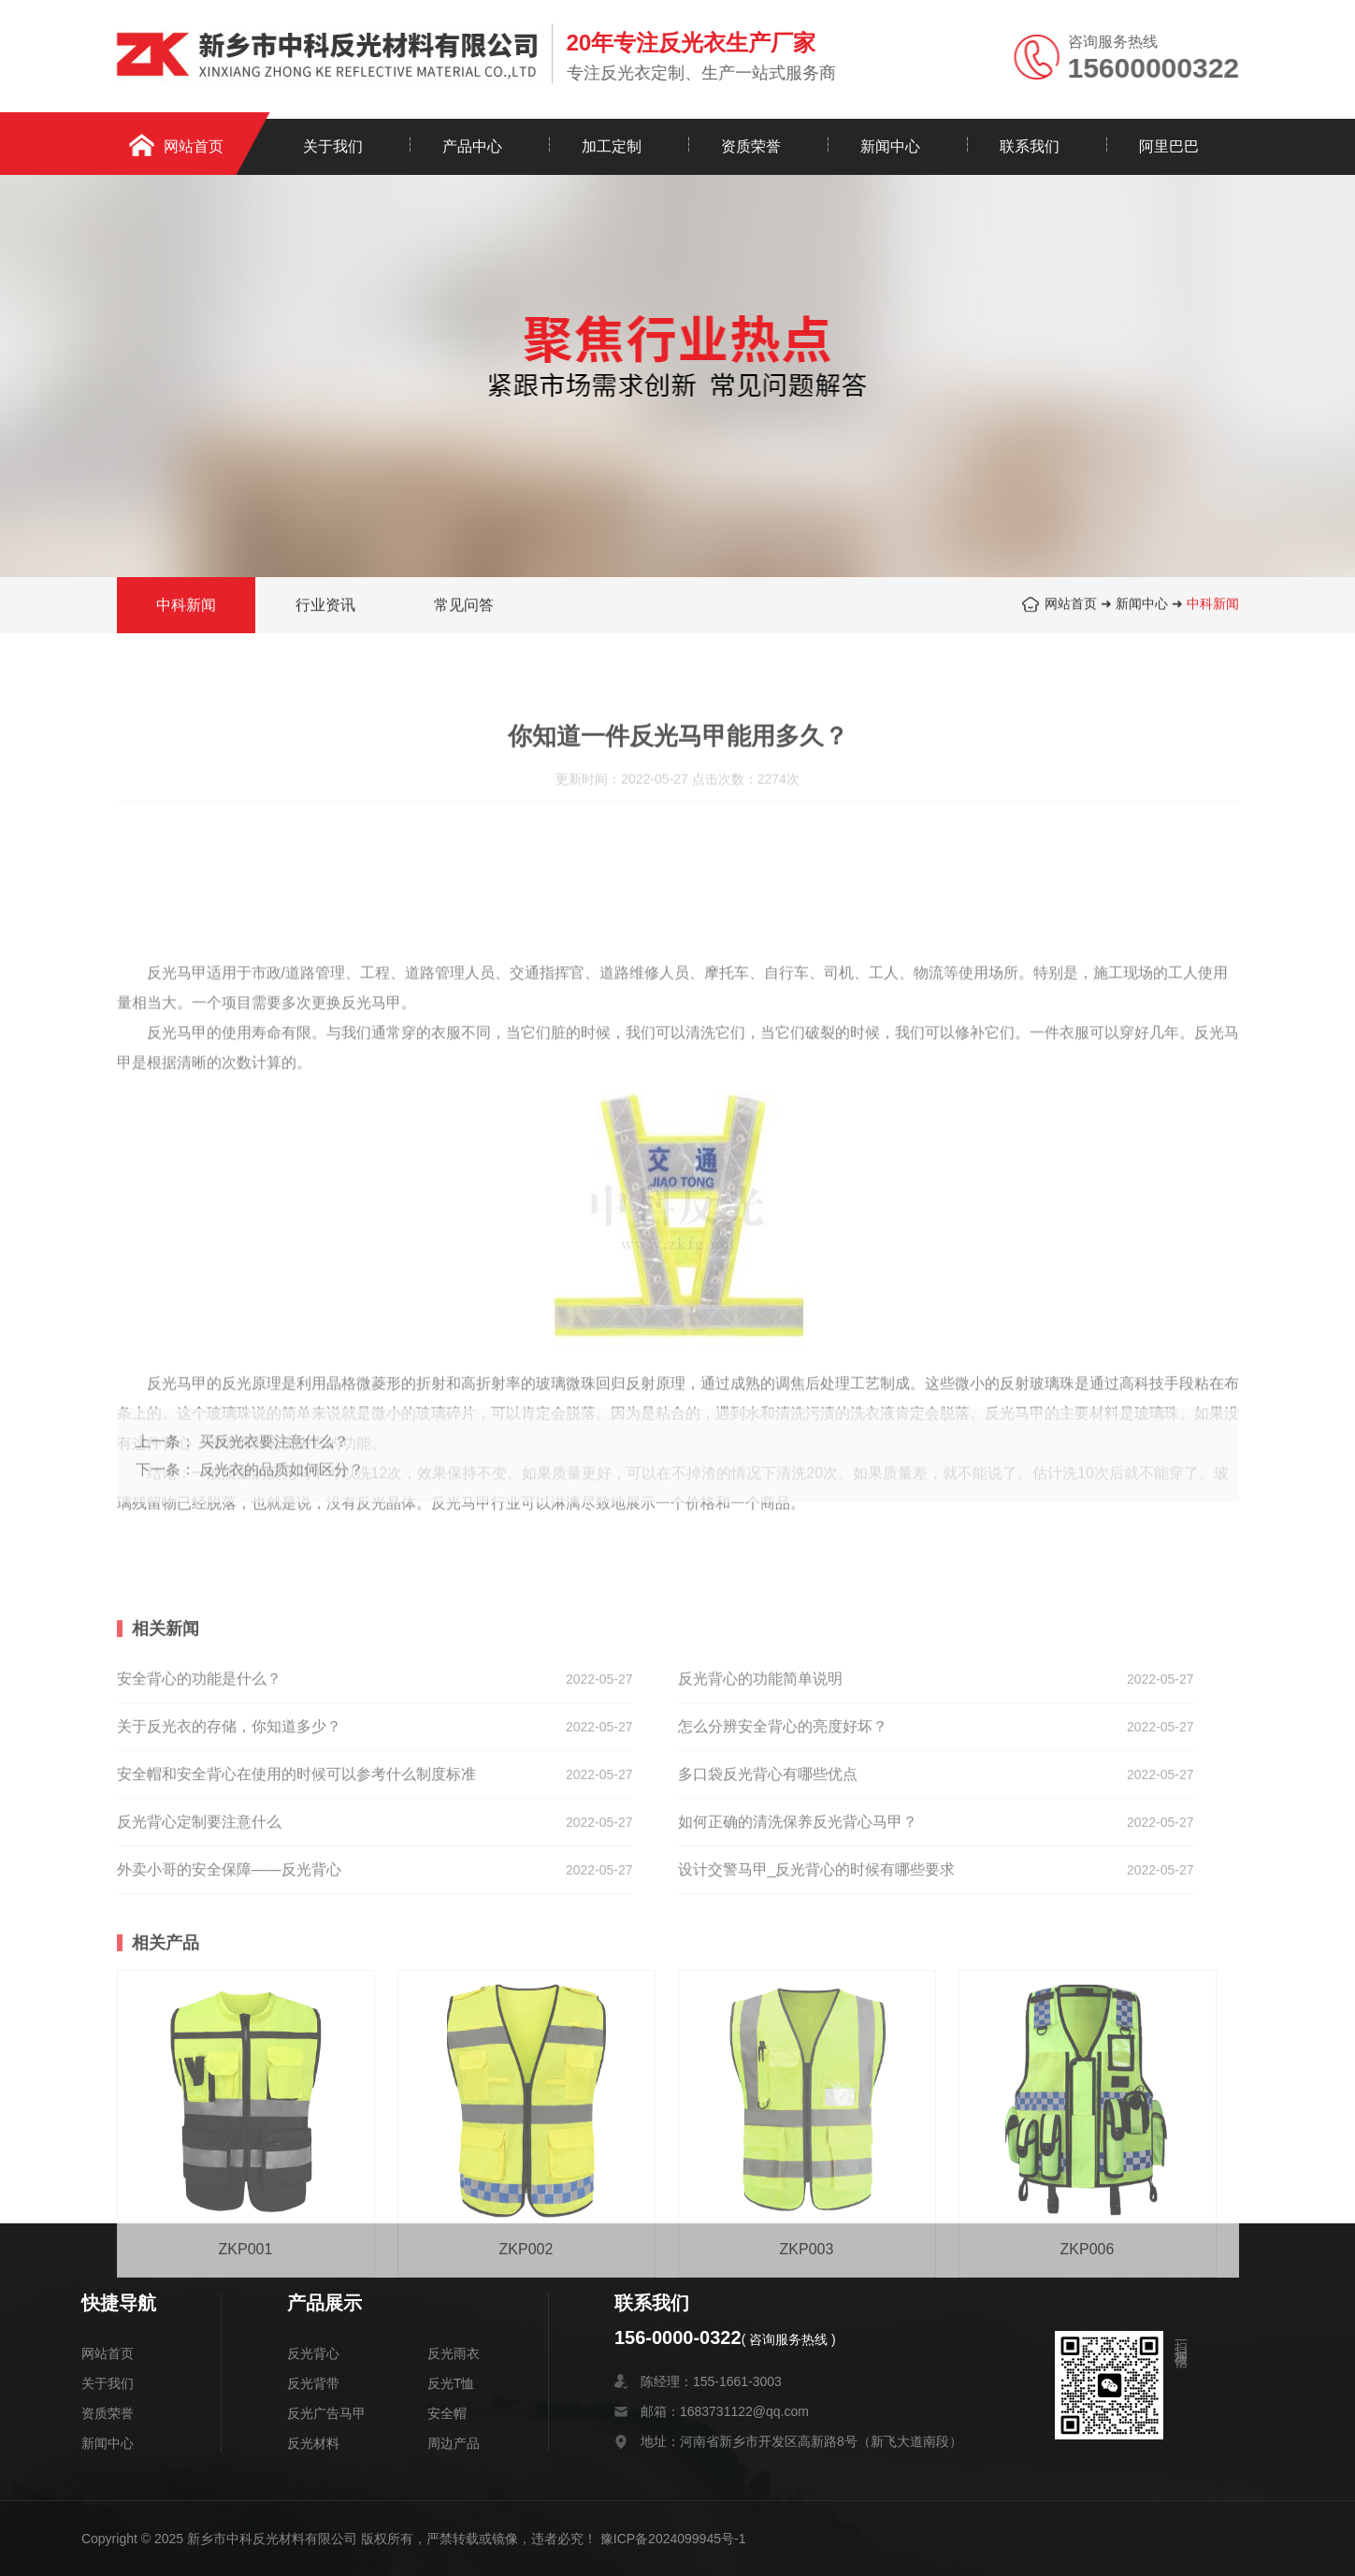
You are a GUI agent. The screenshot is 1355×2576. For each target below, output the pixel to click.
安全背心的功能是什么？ (199, 1768)
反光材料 (313, 2443)
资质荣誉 (751, 146)
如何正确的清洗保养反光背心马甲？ (797, 1911)
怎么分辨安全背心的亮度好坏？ (782, 1816)
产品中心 (472, 146)
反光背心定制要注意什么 (199, 1911)
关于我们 (333, 146)
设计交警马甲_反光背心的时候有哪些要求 (817, 1959)
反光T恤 (451, 2383)
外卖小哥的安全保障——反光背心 (229, 1959)
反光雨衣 (453, 2353)
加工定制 (611, 146)
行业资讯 (325, 607)
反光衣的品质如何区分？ (281, 1497)
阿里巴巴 (1169, 146)
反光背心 (313, 2353)
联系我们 (1029, 146)
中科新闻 (1213, 605)
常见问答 (464, 607)
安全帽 (447, 2413)
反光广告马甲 (326, 2413)
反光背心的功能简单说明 (760, 1768)
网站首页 (193, 146)
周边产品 (453, 2443)
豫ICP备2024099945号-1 (673, 2538)
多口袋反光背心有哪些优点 (768, 1864)
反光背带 (313, 2383)
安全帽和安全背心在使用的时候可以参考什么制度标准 (296, 1864)
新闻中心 (890, 146)
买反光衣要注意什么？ (274, 1469)
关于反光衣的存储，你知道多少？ (229, 1816)
